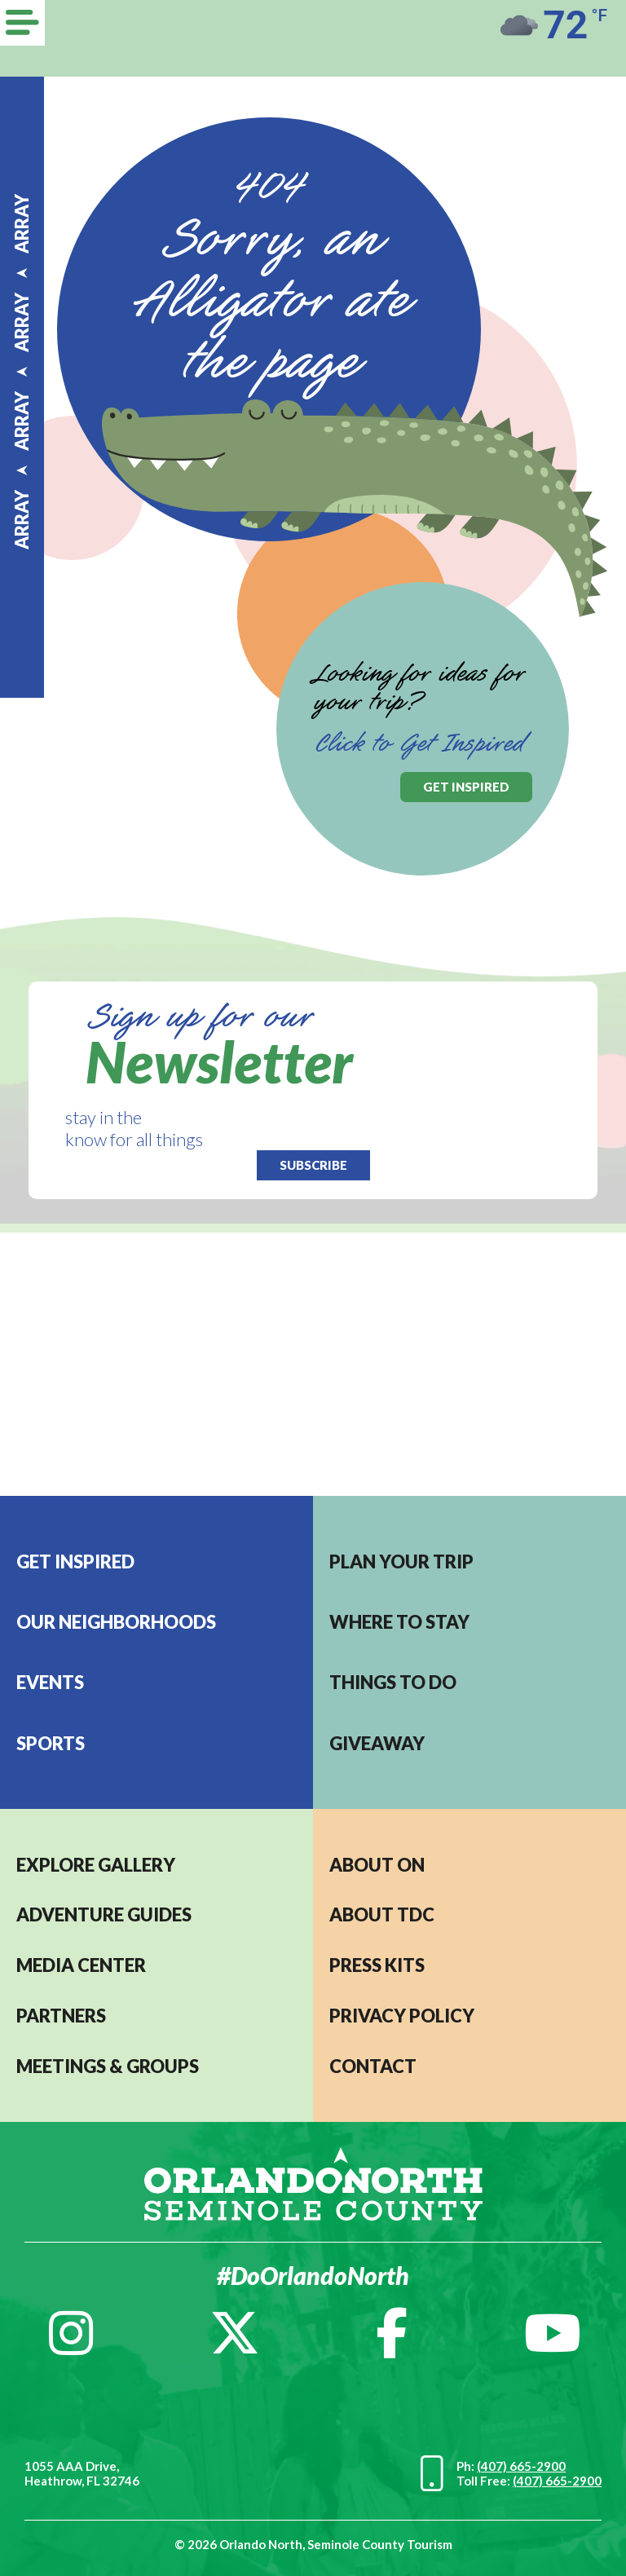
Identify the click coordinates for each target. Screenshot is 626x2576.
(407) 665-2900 (521, 2466)
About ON (377, 1865)
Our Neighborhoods (116, 1622)
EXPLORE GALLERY (95, 1865)
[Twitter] (234, 2333)
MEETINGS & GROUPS (107, 2066)
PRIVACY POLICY (401, 2016)
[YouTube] (552, 2333)
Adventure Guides (104, 1914)
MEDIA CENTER (81, 1965)
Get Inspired (75, 1561)
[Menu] (22, 23)
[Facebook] (392, 2333)
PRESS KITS (377, 1965)
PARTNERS (61, 2016)
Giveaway (377, 1743)
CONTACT (373, 2066)
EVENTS (50, 1682)
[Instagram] (71, 2333)
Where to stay (399, 1622)
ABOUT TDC (381, 1914)
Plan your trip (401, 1561)
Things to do (392, 1682)
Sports (50, 1743)
